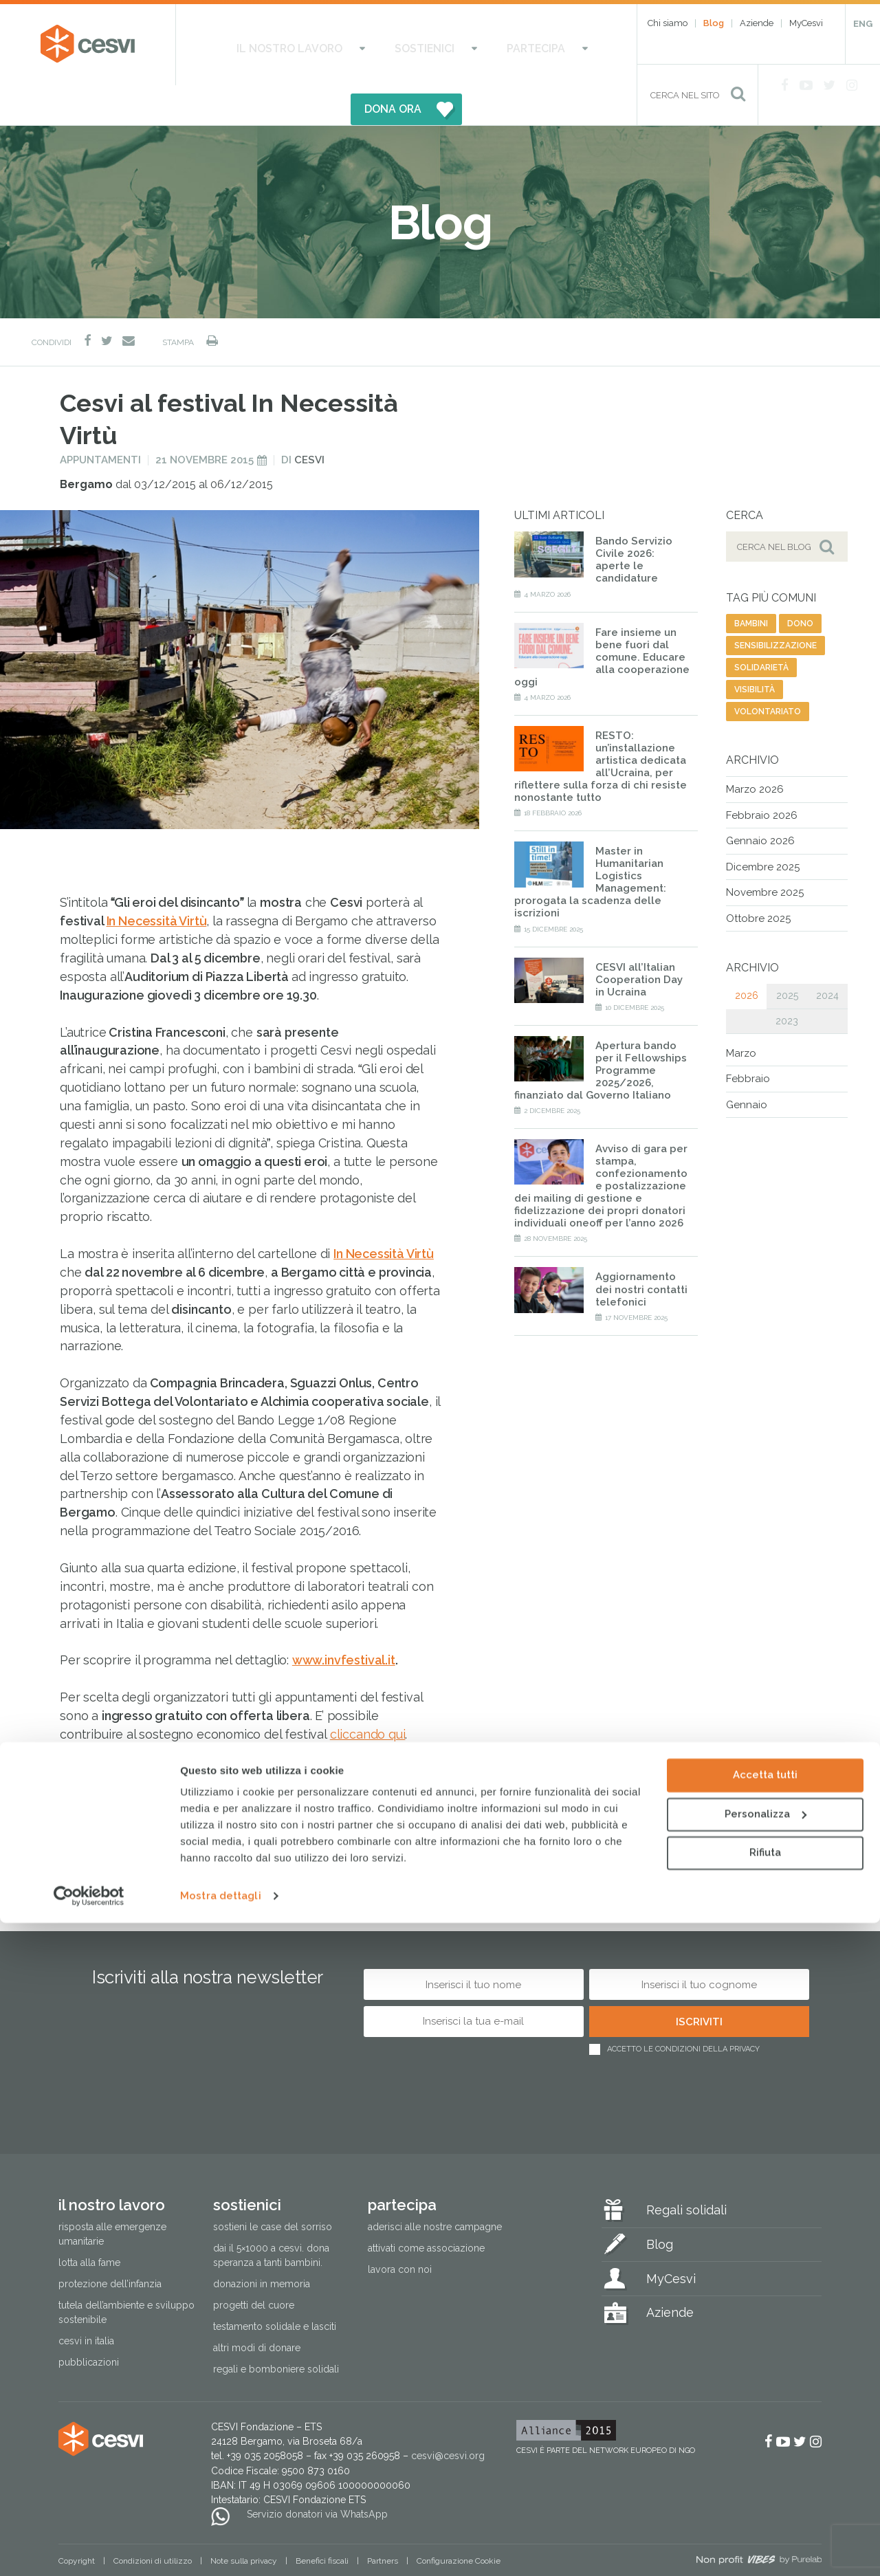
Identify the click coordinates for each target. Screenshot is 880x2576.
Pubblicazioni (88, 2323)
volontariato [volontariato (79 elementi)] (767, 672)
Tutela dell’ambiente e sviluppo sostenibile (126, 2273)
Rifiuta (765, 2506)
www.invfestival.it (343, 1621)
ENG (862, 24)
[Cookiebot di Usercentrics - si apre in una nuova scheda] (89, 2549)
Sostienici (369, 44)
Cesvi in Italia (86, 2301)
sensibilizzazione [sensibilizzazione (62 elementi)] (775, 606)
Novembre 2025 (765, 853)
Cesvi (309, 421)
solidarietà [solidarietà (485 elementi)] (761, 628)
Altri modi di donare (256, 2308)
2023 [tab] (787, 981)
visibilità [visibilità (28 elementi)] (754, 650)
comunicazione (178, 1801)
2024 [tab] (827, 956)
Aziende (756, 23)
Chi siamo (668, 23)
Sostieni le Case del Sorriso (272, 2186)
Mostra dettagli (220, 2549)
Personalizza (765, 2467)
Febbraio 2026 (762, 775)
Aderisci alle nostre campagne (435, 2186)
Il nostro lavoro (264, 44)
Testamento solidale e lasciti (274, 2287)
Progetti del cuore (253, 2265)
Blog (713, 23)
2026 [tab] (746, 956)
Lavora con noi (400, 2229)
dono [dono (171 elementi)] (800, 584)
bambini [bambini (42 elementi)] (751, 584)
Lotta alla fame (89, 2223)
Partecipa (451, 44)
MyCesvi (806, 23)
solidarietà (95, 1801)
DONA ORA (538, 44)
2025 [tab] (787, 956)
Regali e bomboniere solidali (276, 2329)
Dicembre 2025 (763, 827)
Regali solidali (686, 2170)
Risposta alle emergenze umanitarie (112, 2194)
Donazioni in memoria (261, 2244)
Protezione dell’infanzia (110, 2244)
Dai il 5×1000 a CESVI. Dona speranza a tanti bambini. (271, 2215)
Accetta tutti (765, 2428)
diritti (249, 1801)
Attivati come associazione (426, 2208)
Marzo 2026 (755, 750)
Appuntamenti (100, 421)
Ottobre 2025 (758, 879)
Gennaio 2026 (760, 801)
